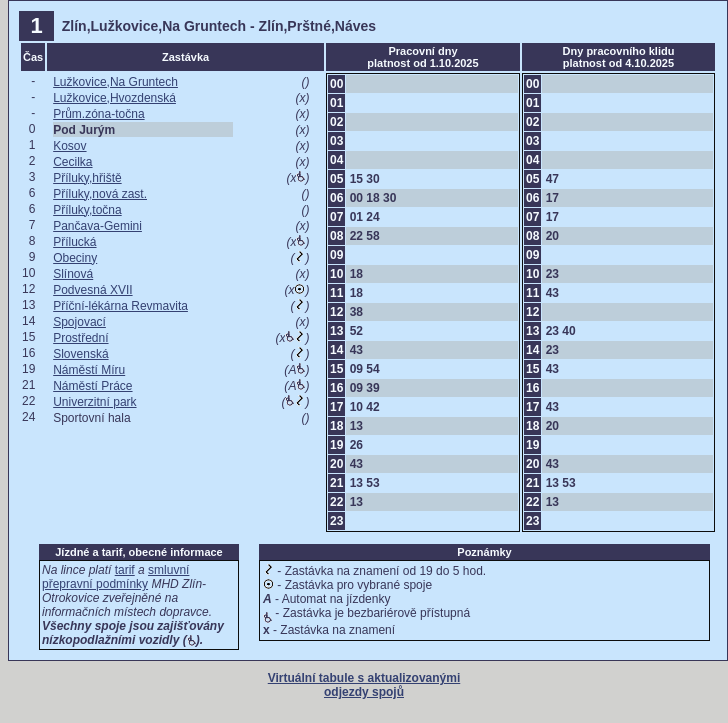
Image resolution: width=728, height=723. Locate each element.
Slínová (73, 274)
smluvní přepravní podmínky (115, 577)
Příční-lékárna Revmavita (120, 306)
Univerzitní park (94, 402)
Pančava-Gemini (97, 226)
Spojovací (79, 322)
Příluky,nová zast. (100, 194)
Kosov (69, 146)
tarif (125, 570)
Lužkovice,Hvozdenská (114, 98)
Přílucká (74, 242)
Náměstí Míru (89, 370)
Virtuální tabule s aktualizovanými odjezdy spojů (364, 685)
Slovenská (80, 354)
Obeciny (75, 258)
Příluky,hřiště (87, 178)
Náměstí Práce (92, 386)
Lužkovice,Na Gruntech (115, 82)
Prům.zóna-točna (98, 114)
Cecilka (72, 162)
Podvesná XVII (92, 290)
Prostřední (80, 338)
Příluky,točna (87, 210)
